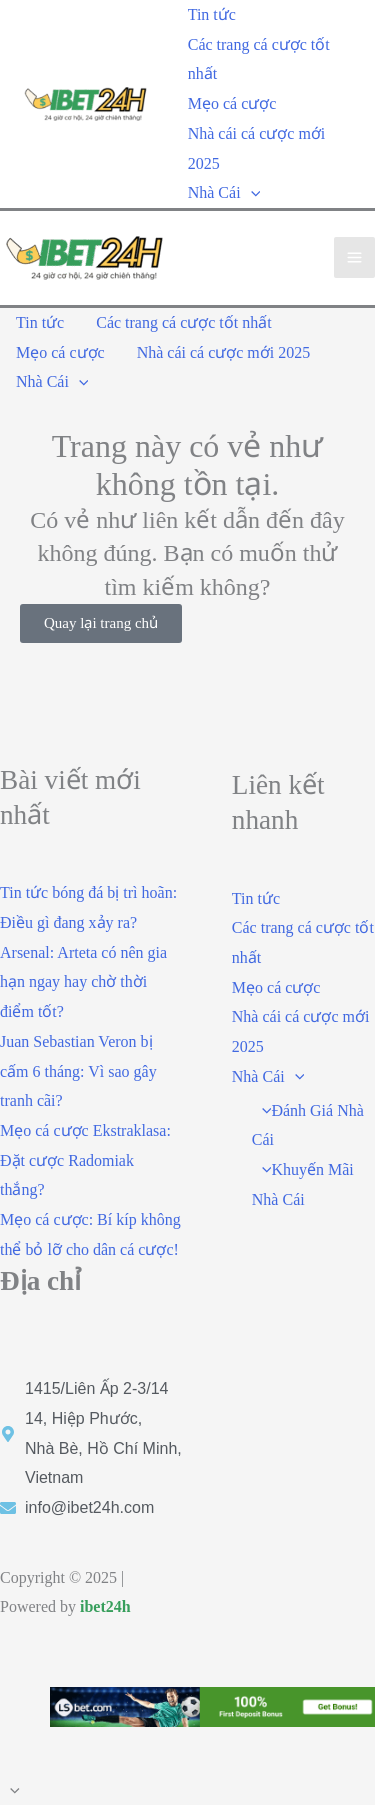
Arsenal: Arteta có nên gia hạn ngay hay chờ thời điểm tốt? (83, 982)
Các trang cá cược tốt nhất (259, 59)
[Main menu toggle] (354, 257)
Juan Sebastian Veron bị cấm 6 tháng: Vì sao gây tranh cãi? (78, 1071)
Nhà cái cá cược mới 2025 (257, 148)
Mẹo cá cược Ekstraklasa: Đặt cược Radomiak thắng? (85, 1160)
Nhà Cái (224, 192)
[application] (251, 192)
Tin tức (212, 14)
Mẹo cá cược (232, 103)
